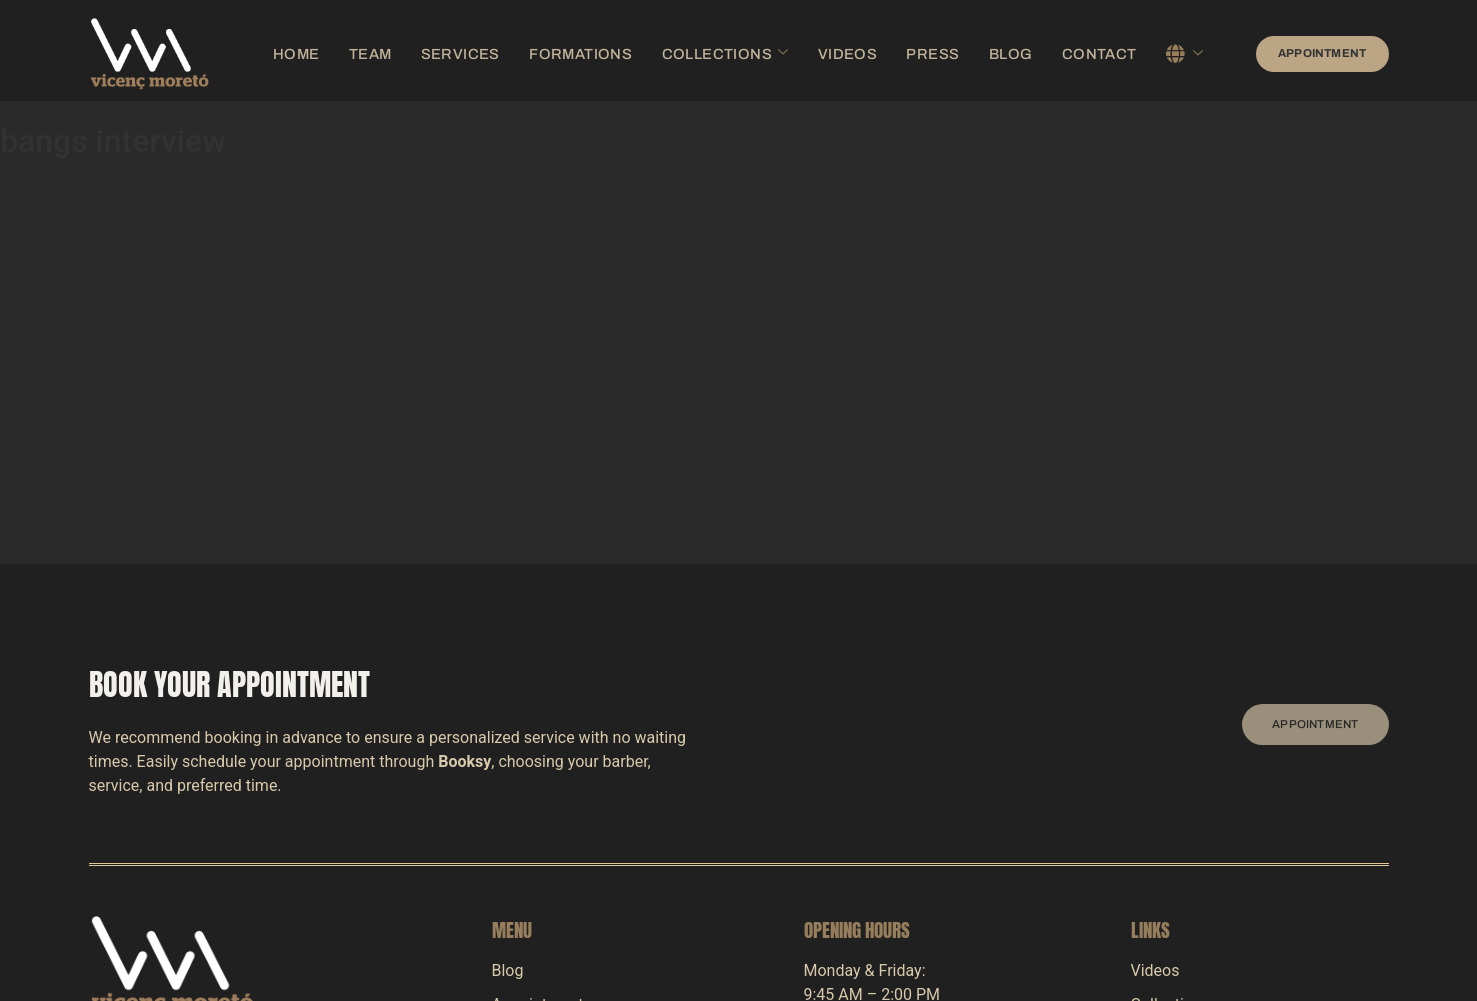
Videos (825, 53)
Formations (599, 53)
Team (420, 53)
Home (357, 53)
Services (498, 53)
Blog (966, 53)
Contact (1042, 53)
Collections (721, 53)
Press (898, 53)
